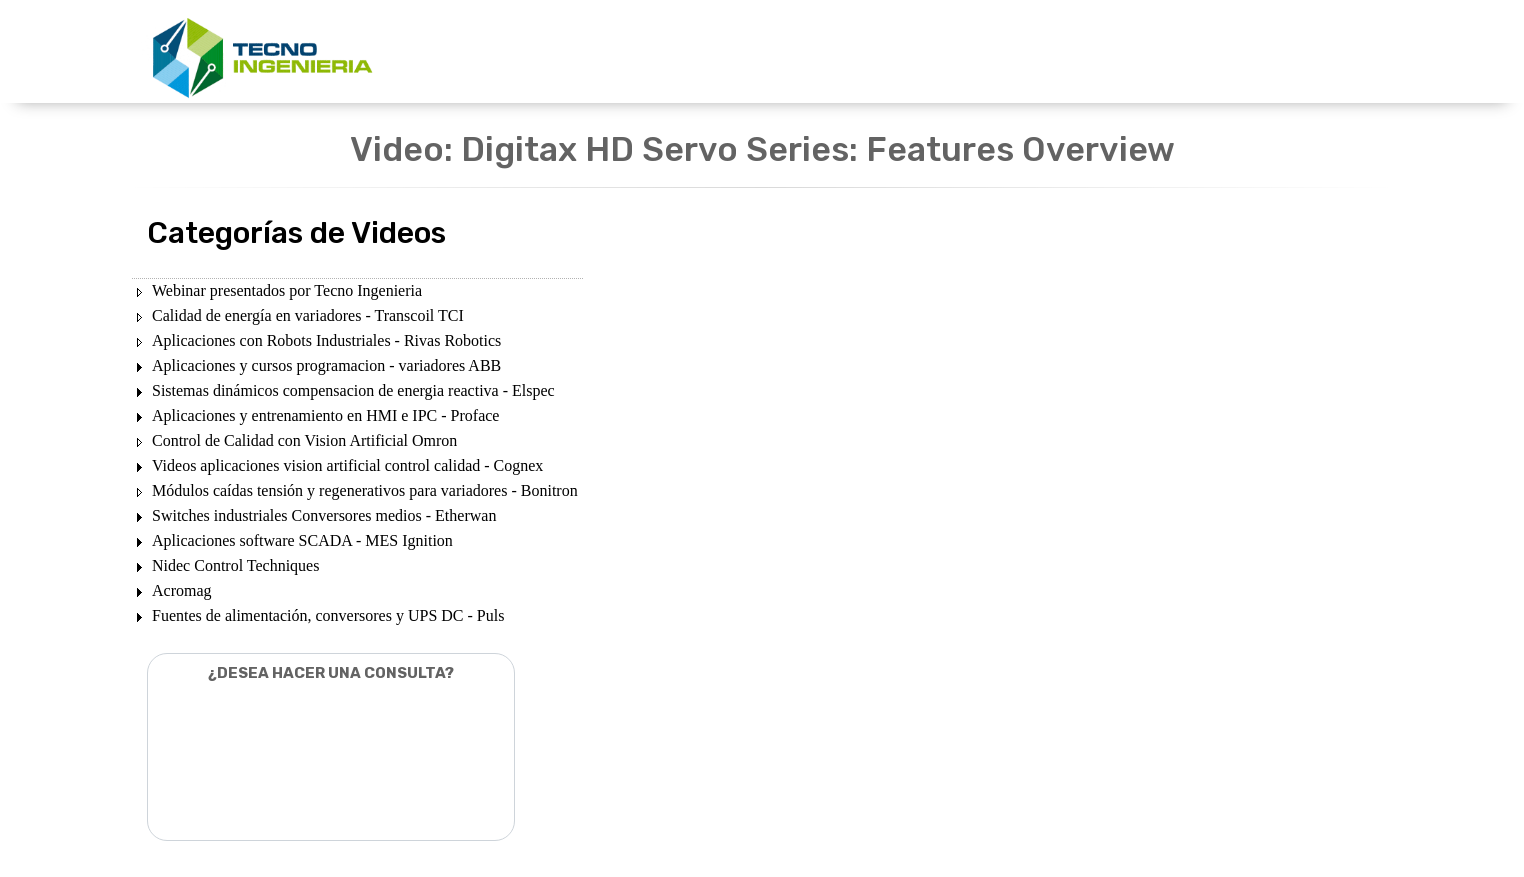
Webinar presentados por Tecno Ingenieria (287, 290)
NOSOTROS (964, 52)
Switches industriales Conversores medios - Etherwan (324, 515)
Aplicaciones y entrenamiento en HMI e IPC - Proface (325, 415)
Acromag (182, 590)
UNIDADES (620, 52)
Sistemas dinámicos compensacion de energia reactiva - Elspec (353, 390)
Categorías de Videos (296, 233)
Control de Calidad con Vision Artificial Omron (304, 440)
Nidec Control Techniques (235, 565)
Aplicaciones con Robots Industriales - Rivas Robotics (326, 340)
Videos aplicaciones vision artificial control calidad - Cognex (347, 465)
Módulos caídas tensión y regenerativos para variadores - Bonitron (365, 490)
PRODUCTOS (731, 52)
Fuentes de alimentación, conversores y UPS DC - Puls (328, 615)
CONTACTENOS (1086, 52)
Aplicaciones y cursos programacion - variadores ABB (326, 365)
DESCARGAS (850, 52)
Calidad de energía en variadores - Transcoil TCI (308, 315)
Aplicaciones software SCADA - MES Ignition (302, 540)
